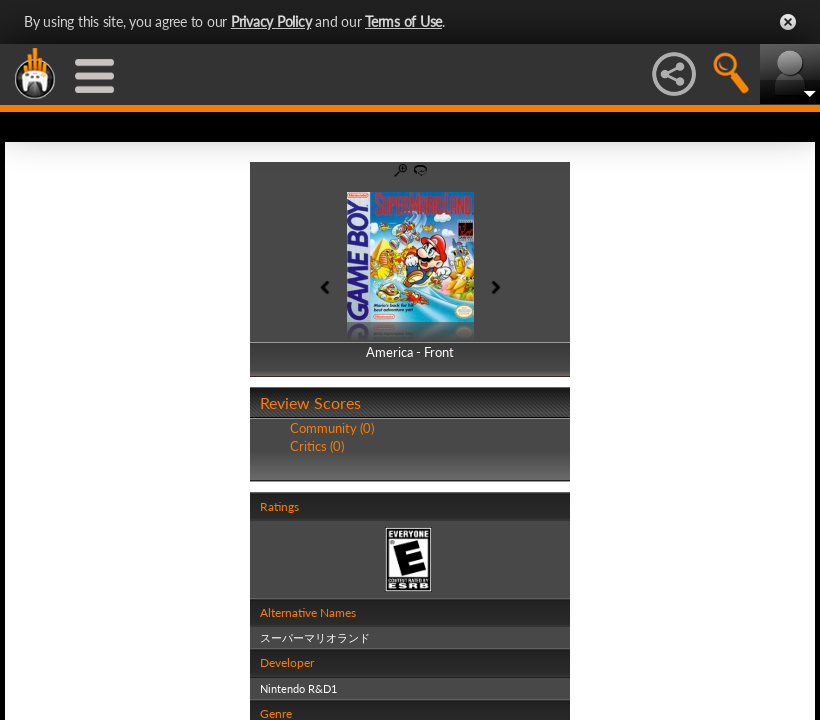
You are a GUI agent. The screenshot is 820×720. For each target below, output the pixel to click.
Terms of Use (403, 21)
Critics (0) (317, 446)
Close (788, 22)
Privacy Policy (271, 21)
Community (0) (332, 428)
